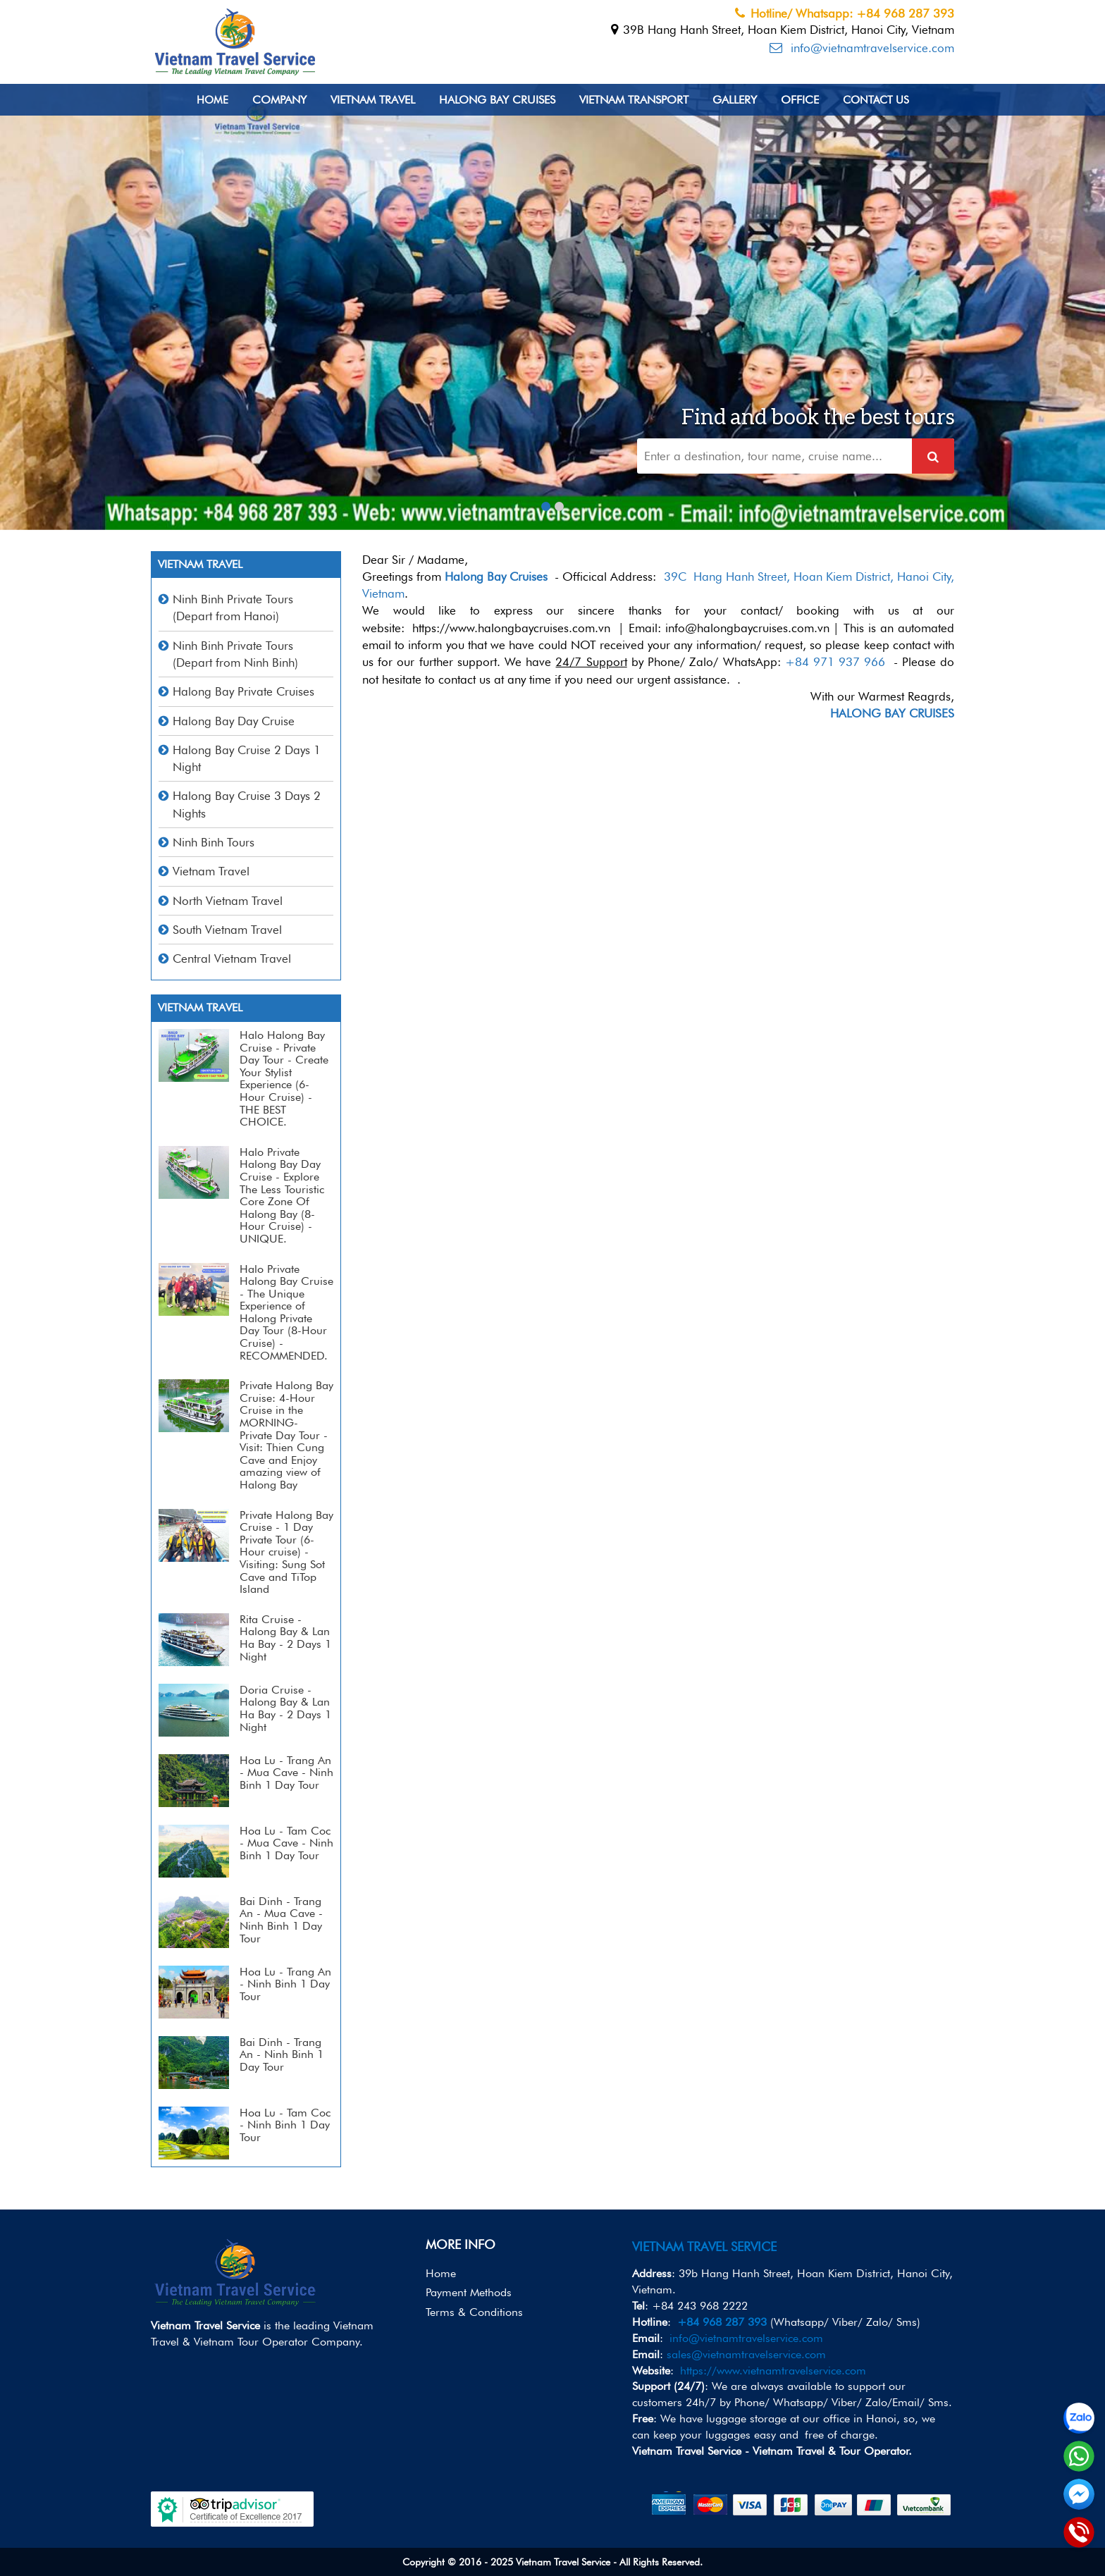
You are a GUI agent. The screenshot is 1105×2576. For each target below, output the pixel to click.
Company (279, 99)
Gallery (734, 99)
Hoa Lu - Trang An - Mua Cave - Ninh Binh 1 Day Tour (286, 1773)
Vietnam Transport (634, 99)
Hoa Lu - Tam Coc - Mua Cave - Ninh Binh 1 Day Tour (286, 1843)
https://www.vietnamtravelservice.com (773, 2370)
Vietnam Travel (373, 99)
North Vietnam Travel (228, 901)
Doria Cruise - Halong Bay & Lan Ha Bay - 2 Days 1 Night (285, 1708)
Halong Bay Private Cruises (243, 691)
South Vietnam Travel (227, 930)
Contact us (876, 100)
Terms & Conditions (474, 2312)
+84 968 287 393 (722, 2322)
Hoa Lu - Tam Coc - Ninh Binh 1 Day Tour (285, 2125)
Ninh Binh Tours (213, 842)
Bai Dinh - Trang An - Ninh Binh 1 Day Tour (281, 2054)
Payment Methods (469, 2292)
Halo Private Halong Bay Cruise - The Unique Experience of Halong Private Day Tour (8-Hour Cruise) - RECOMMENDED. (286, 1312)
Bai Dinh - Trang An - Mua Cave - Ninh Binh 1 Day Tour (281, 1919)
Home (212, 100)
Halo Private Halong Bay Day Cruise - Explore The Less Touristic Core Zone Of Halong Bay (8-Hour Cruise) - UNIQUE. (282, 1195)
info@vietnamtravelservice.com (862, 48)
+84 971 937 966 (835, 662)
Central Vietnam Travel (232, 958)
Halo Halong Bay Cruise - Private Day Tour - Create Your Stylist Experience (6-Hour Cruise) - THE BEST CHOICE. (284, 1078)
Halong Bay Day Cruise (234, 721)
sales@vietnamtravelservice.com (746, 2354)
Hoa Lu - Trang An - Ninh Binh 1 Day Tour (285, 1984)
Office (800, 99)
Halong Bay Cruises (497, 99)
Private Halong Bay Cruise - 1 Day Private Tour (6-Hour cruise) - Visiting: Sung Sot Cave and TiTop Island (286, 1552)
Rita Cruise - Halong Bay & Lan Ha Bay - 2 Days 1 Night (285, 1638)
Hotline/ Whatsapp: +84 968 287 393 (844, 13)
